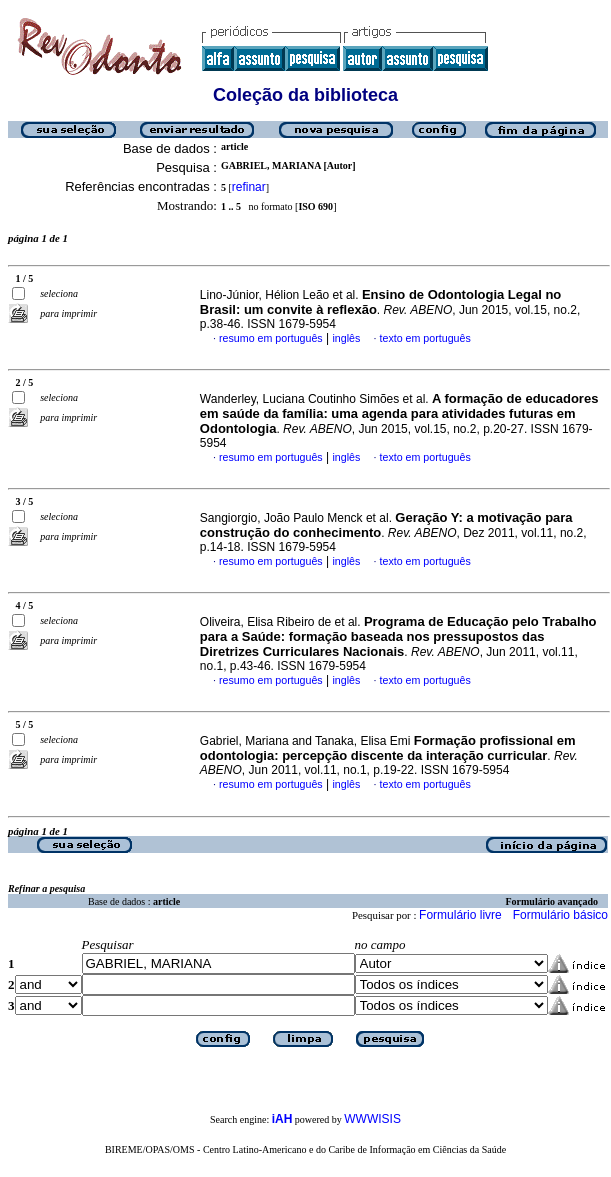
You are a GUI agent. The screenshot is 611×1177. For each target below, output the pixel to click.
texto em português (425, 338)
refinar (249, 187)
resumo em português (271, 338)
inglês (346, 338)
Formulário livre (460, 915)
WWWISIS (372, 1119)
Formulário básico (560, 915)
